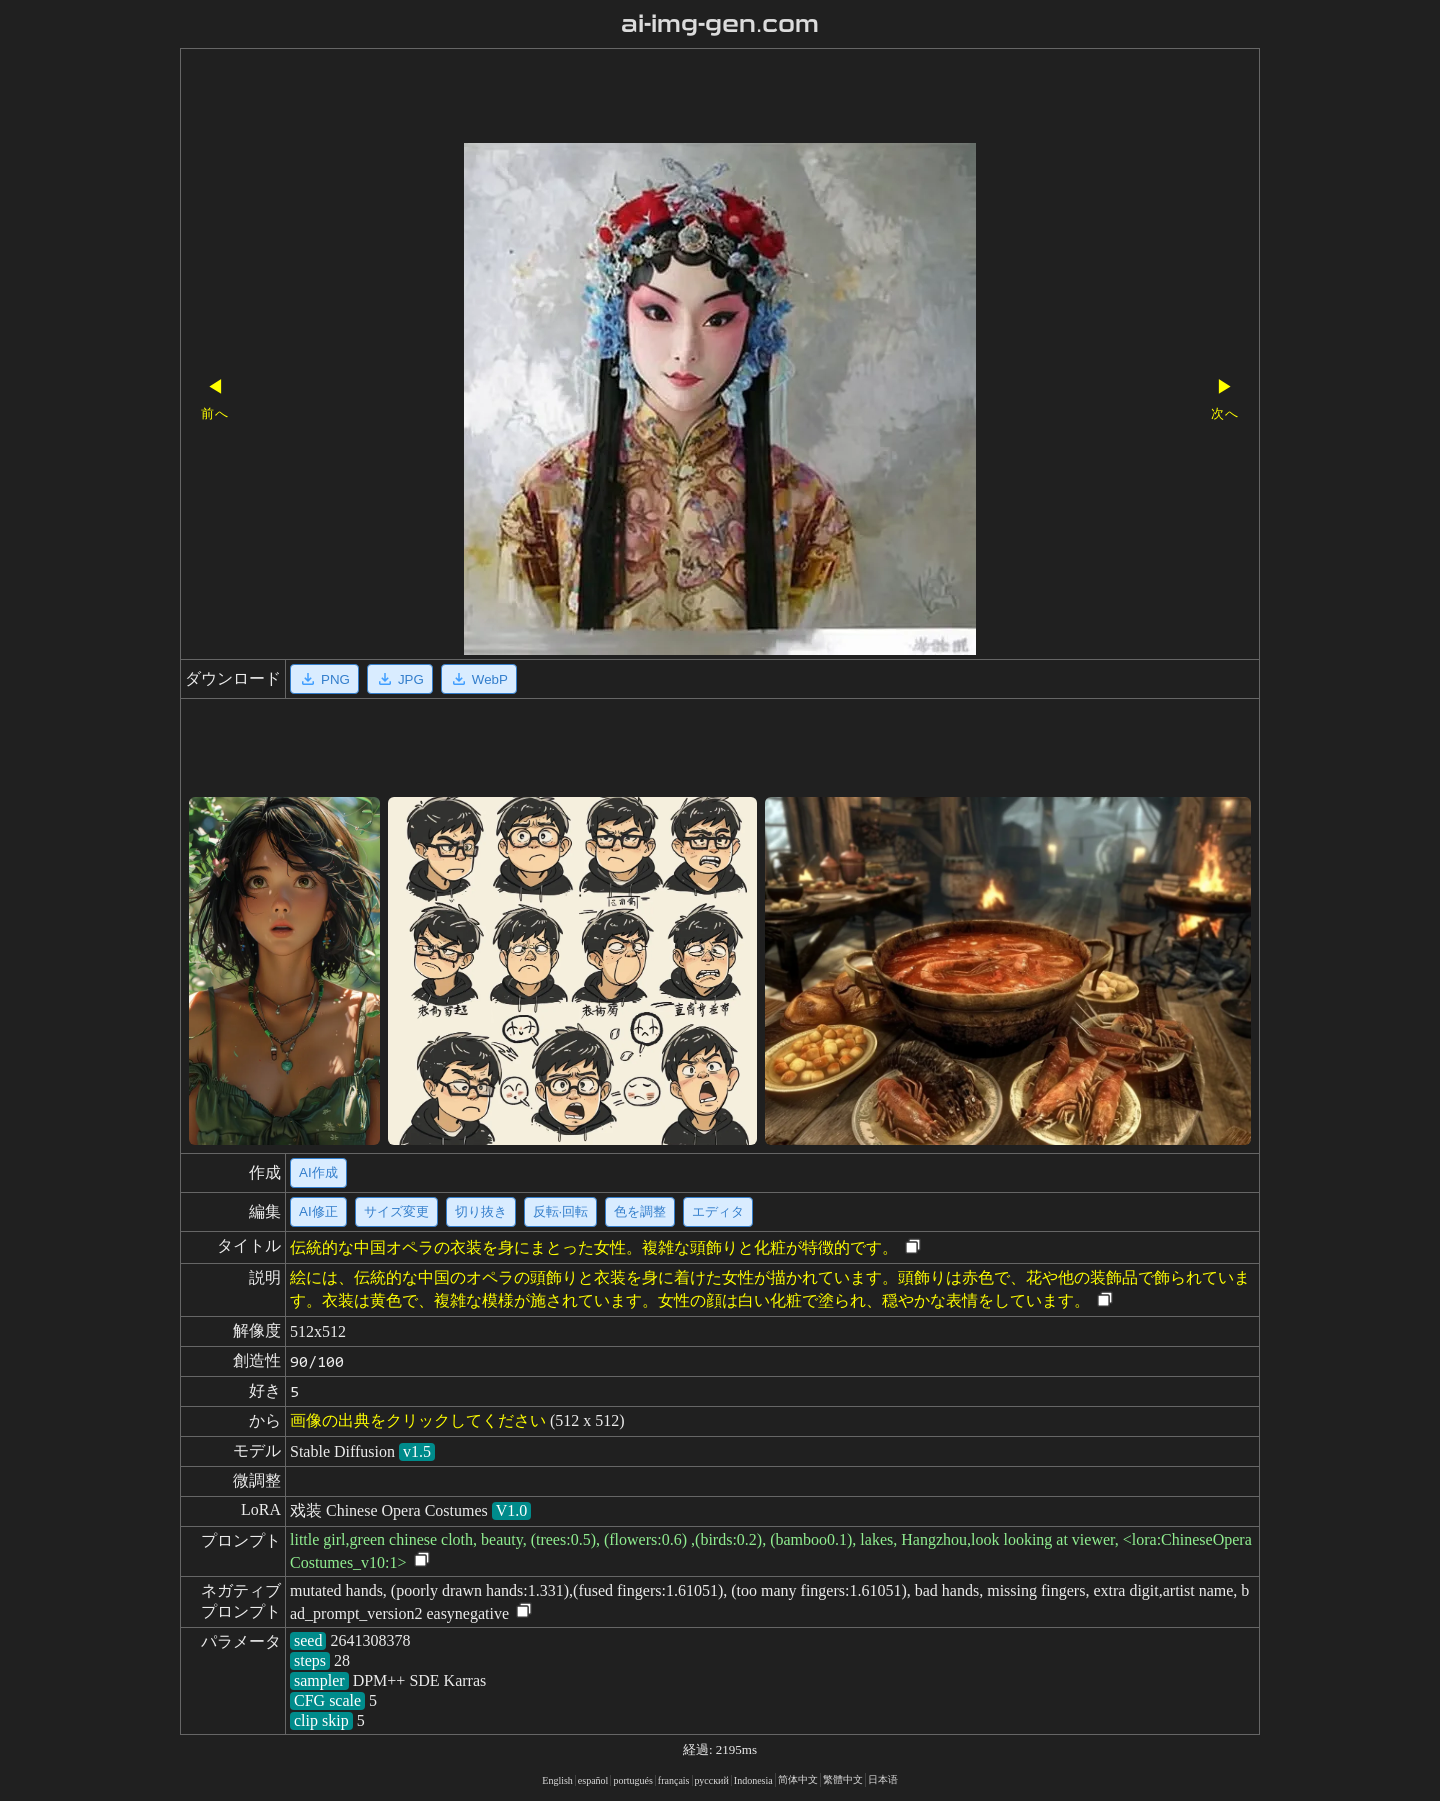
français (674, 1780)
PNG (324, 679)
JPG (400, 679)
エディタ (718, 1211)
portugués (632, 1780)
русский (712, 1780)
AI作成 (318, 1172)
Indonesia (753, 1780)
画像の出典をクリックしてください (418, 1420)
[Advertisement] (685, 98)
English (557, 1780)
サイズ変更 (396, 1211)
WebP (479, 679)
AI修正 (318, 1211)
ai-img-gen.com (720, 24)
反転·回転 (561, 1211)
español (593, 1780)
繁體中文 (843, 1779)
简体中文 (798, 1779)
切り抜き (481, 1211)
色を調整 (640, 1211)
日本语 (883, 1779)
